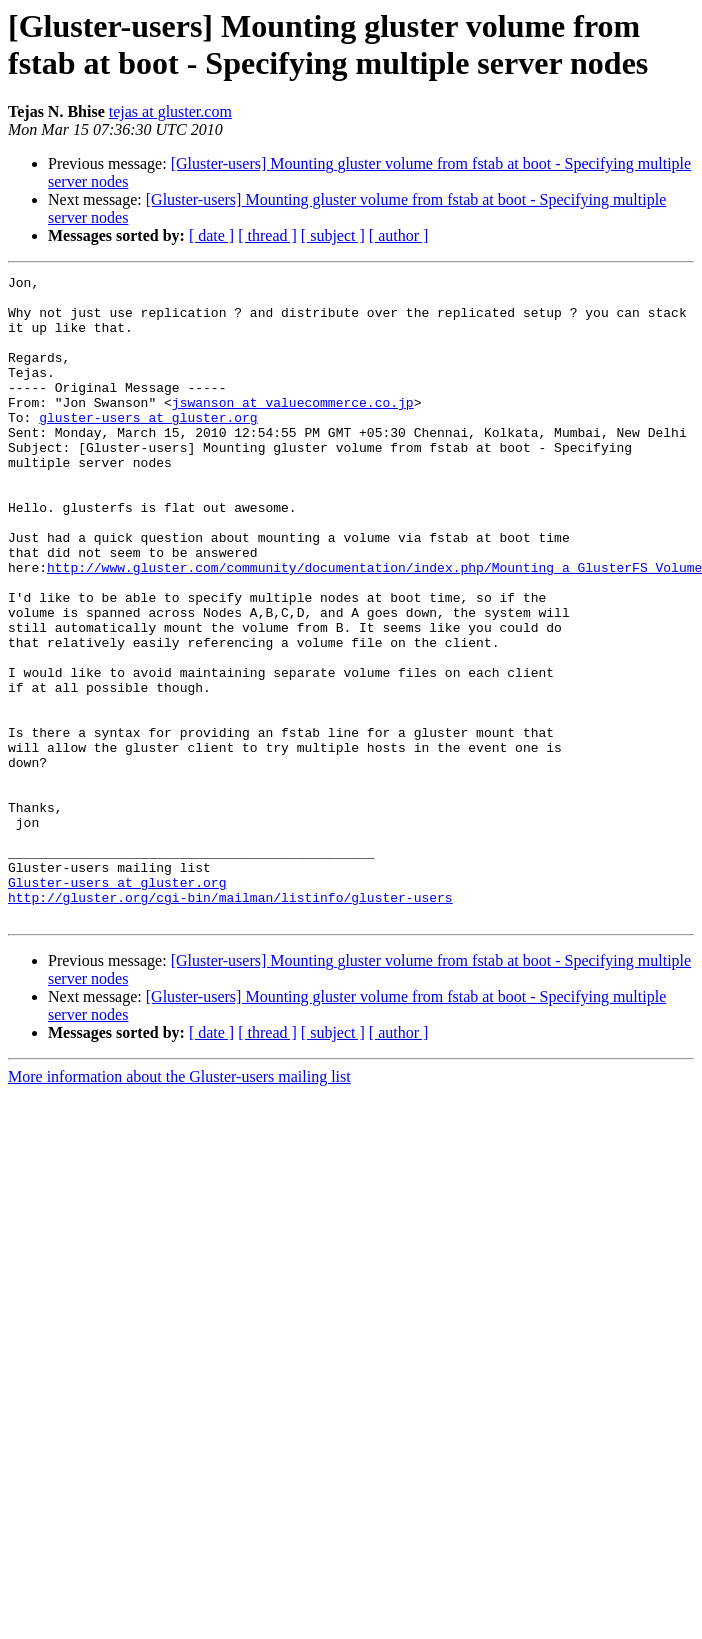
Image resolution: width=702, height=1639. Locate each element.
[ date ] (211, 235)
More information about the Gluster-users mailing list (179, 1205)
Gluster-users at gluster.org (117, 1005)
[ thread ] (267, 235)
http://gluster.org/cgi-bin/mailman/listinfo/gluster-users (230, 1023)
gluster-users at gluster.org (148, 447)
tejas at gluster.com (170, 111)
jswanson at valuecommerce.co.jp (293, 429)
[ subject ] (333, 235)
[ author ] (399, 235)
